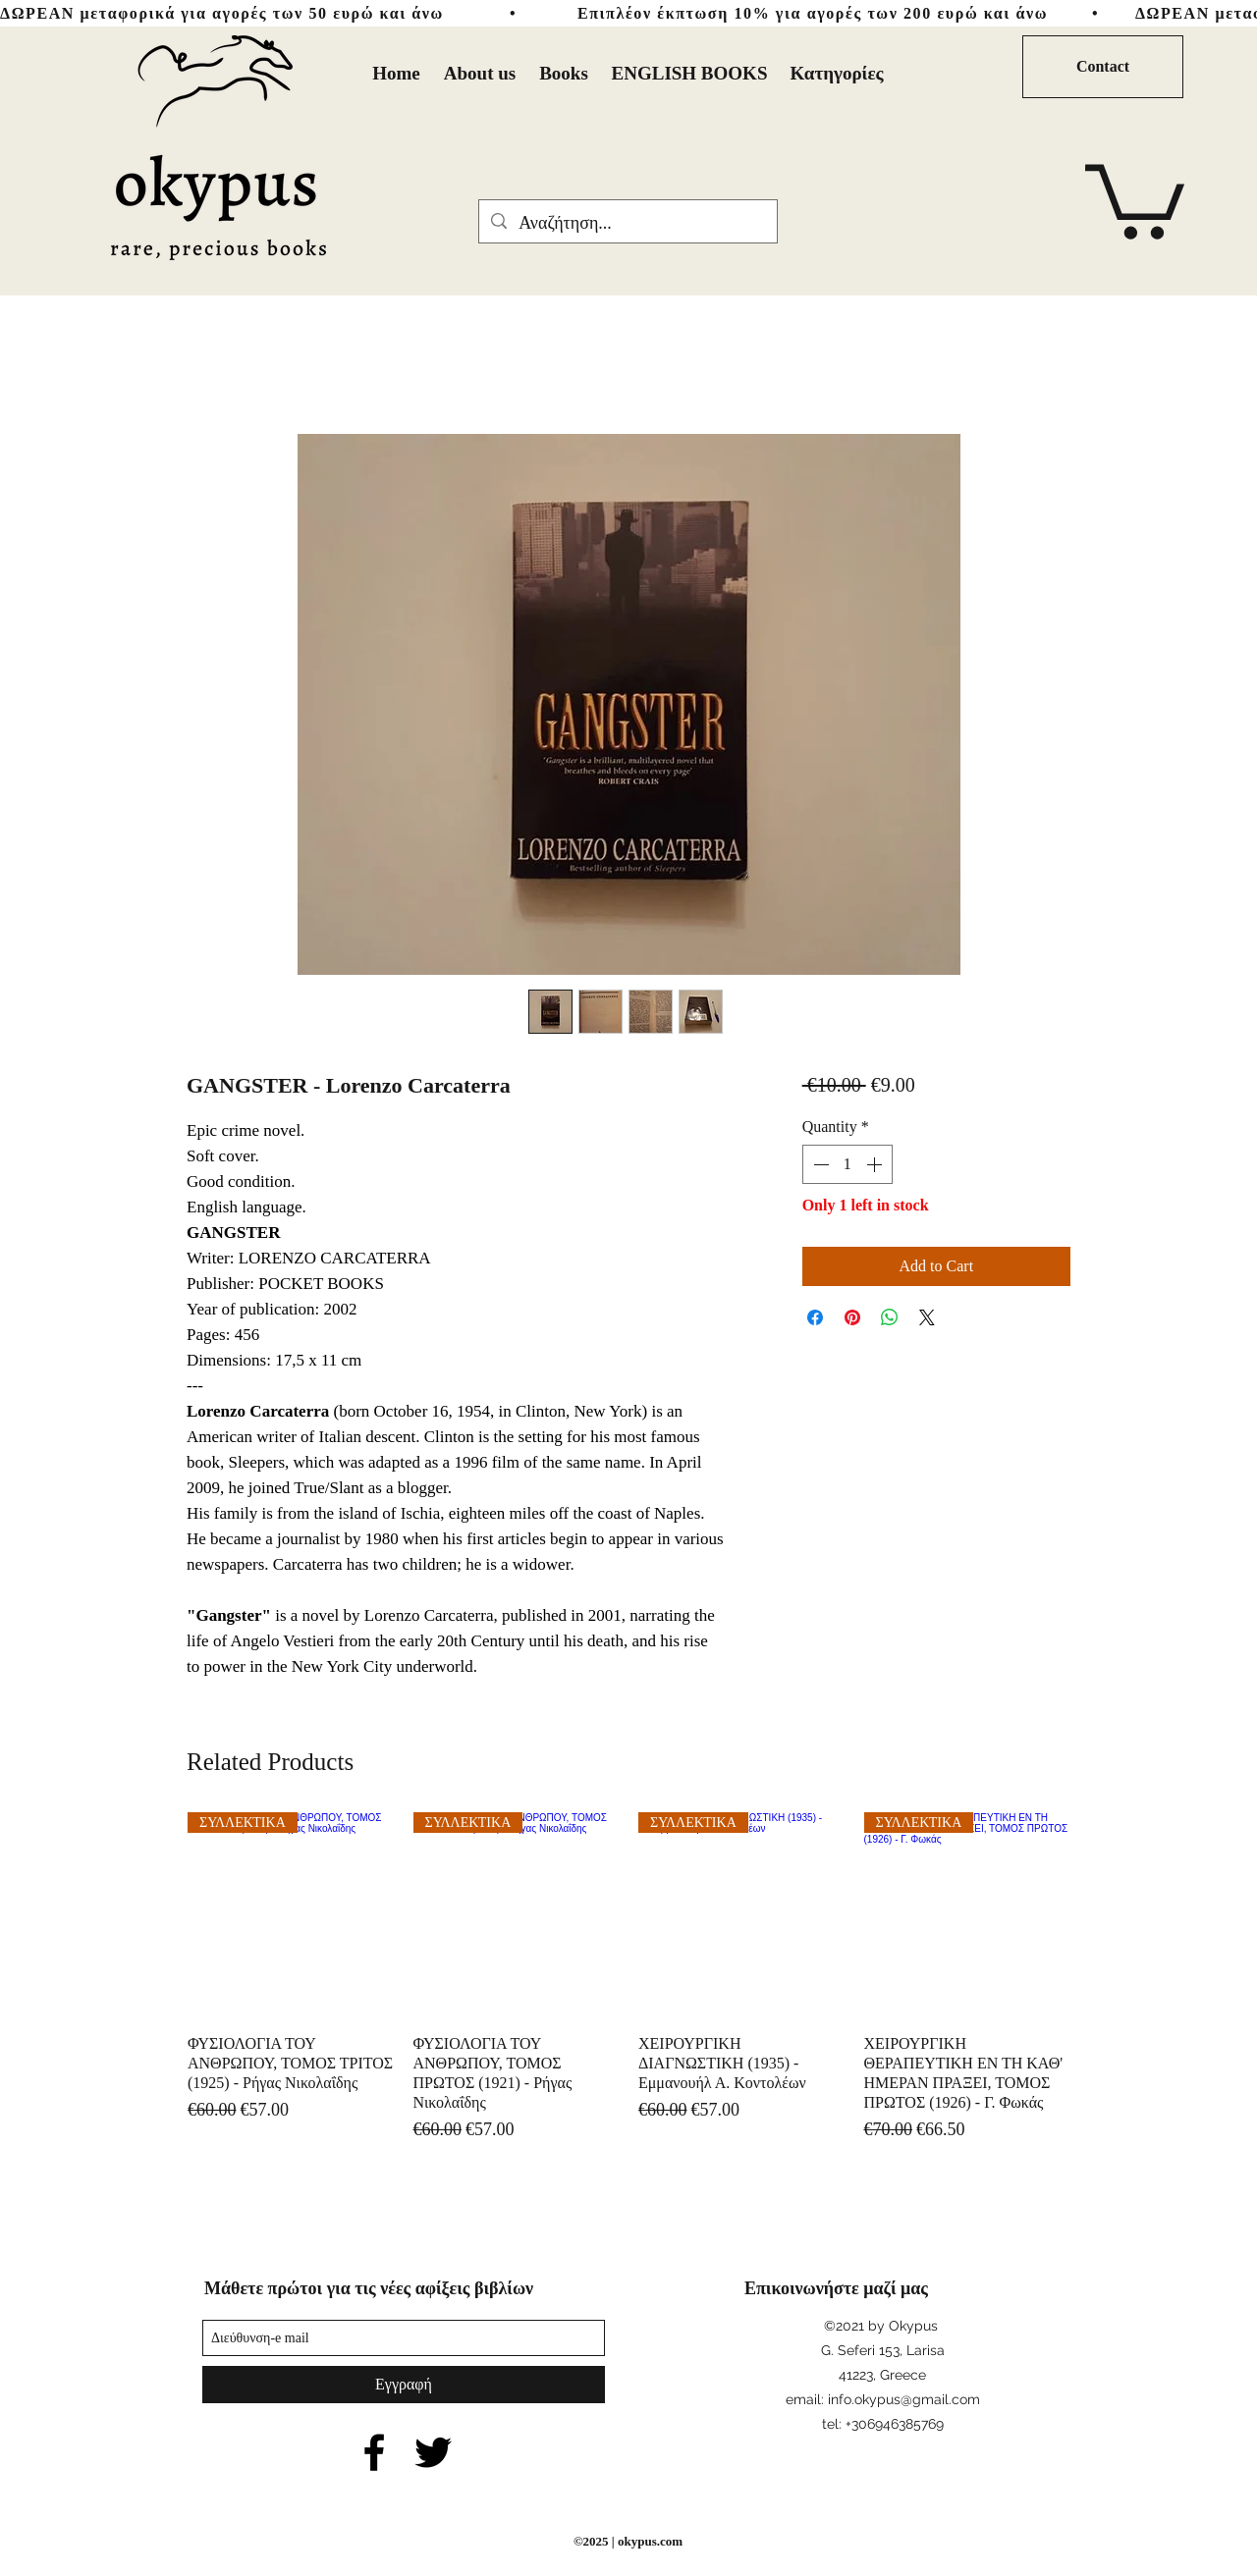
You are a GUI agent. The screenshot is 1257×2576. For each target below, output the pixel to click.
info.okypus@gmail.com (904, 2399)
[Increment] (876, 1164)
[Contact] (1102, 66)
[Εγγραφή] (403, 2384)
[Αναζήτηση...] (627, 223)
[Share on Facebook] (815, 1317)
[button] (1134, 198)
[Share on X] (927, 1317)
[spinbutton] (847, 1164)
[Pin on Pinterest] (852, 1317)
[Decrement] (819, 1164)
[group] (628, 1977)
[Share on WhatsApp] (890, 1317)
